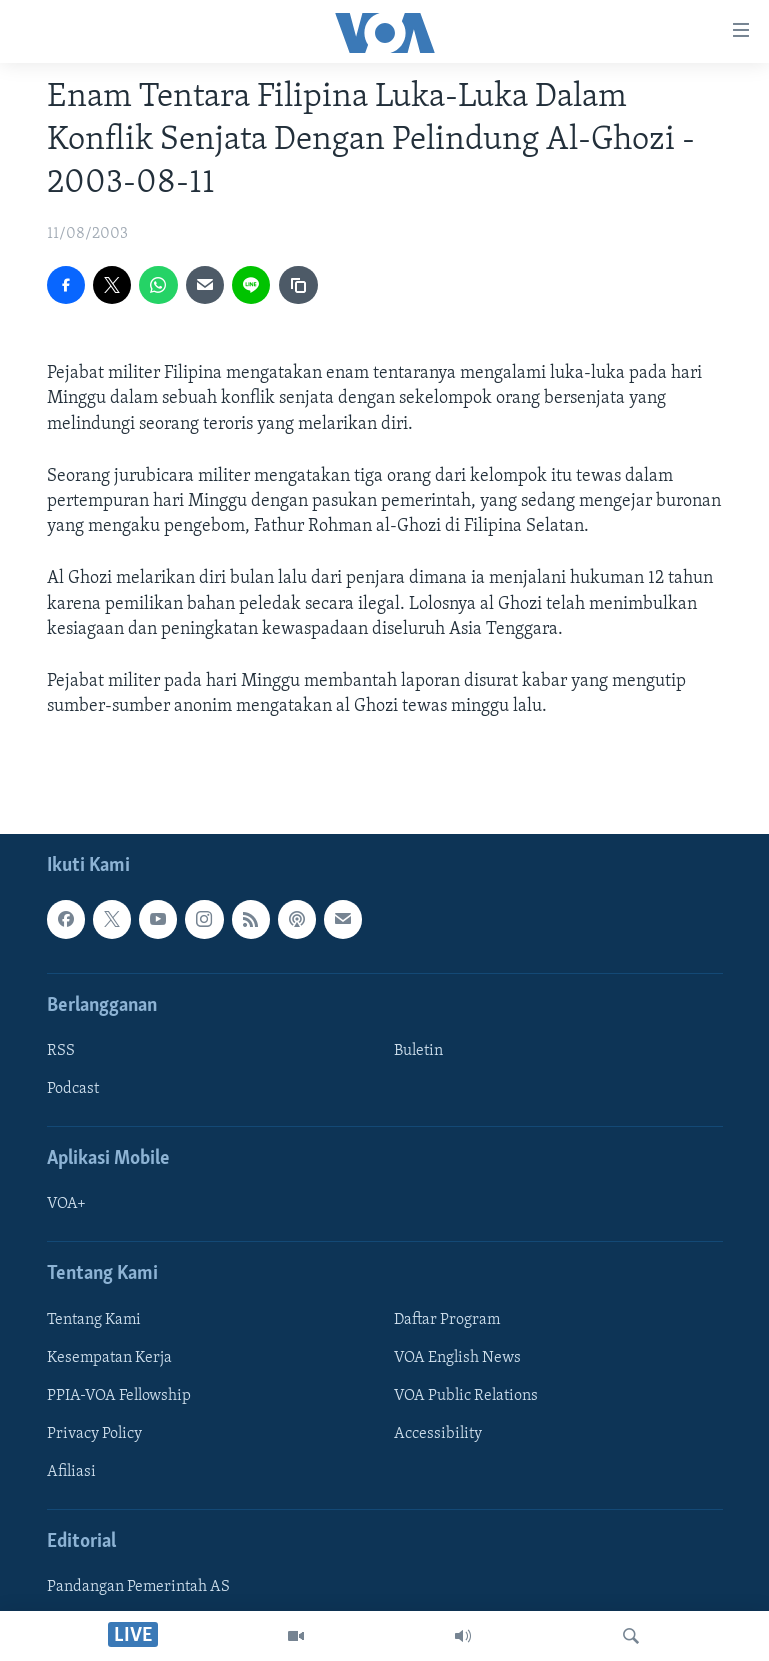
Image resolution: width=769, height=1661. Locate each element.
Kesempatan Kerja (109, 1358)
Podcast (73, 1089)
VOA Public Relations (466, 1396)
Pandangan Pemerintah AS (138, 1588)
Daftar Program (447, 1320)
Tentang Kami (94, 1320)
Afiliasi (71, 1472)
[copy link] (298, 285)
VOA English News (457, 1358)
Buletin (418, 1051)
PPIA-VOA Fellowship (119, 1396)
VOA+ (66, 1205)
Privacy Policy (94, 1434)
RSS (61, 1051)
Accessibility (438, 1434)
